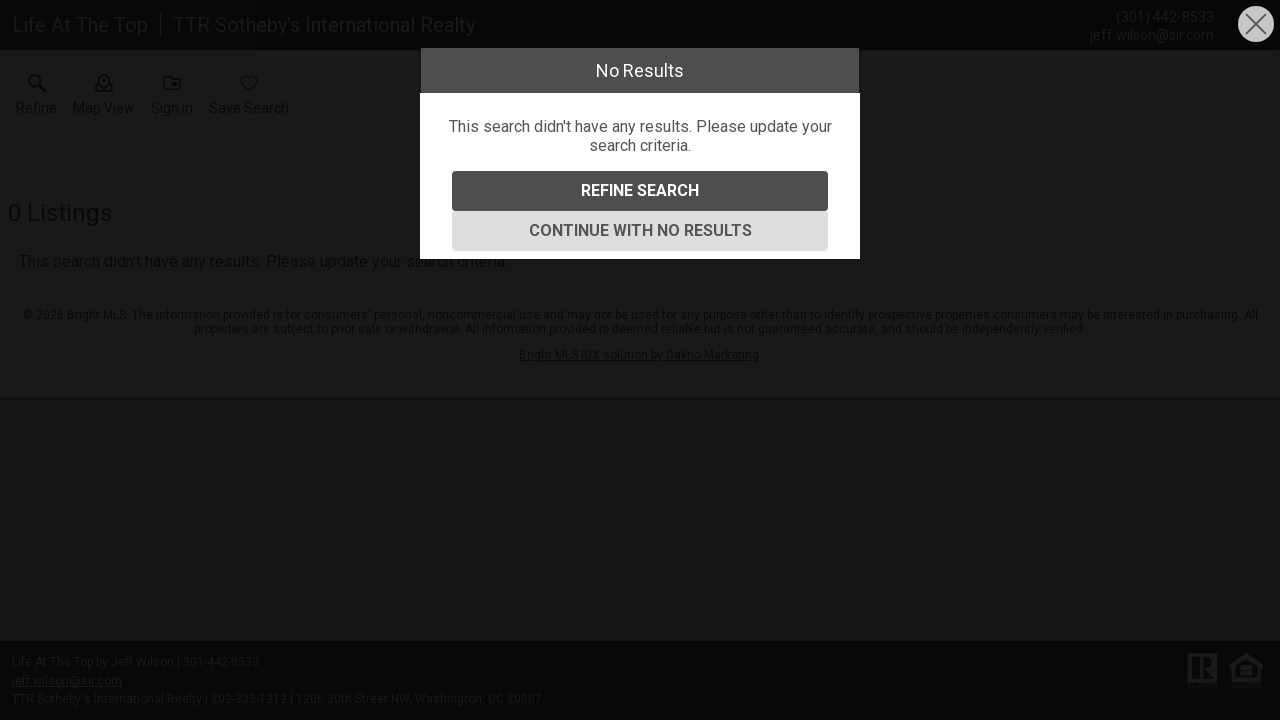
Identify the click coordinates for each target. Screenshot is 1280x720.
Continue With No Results (640, 230)
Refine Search (640, 190)
